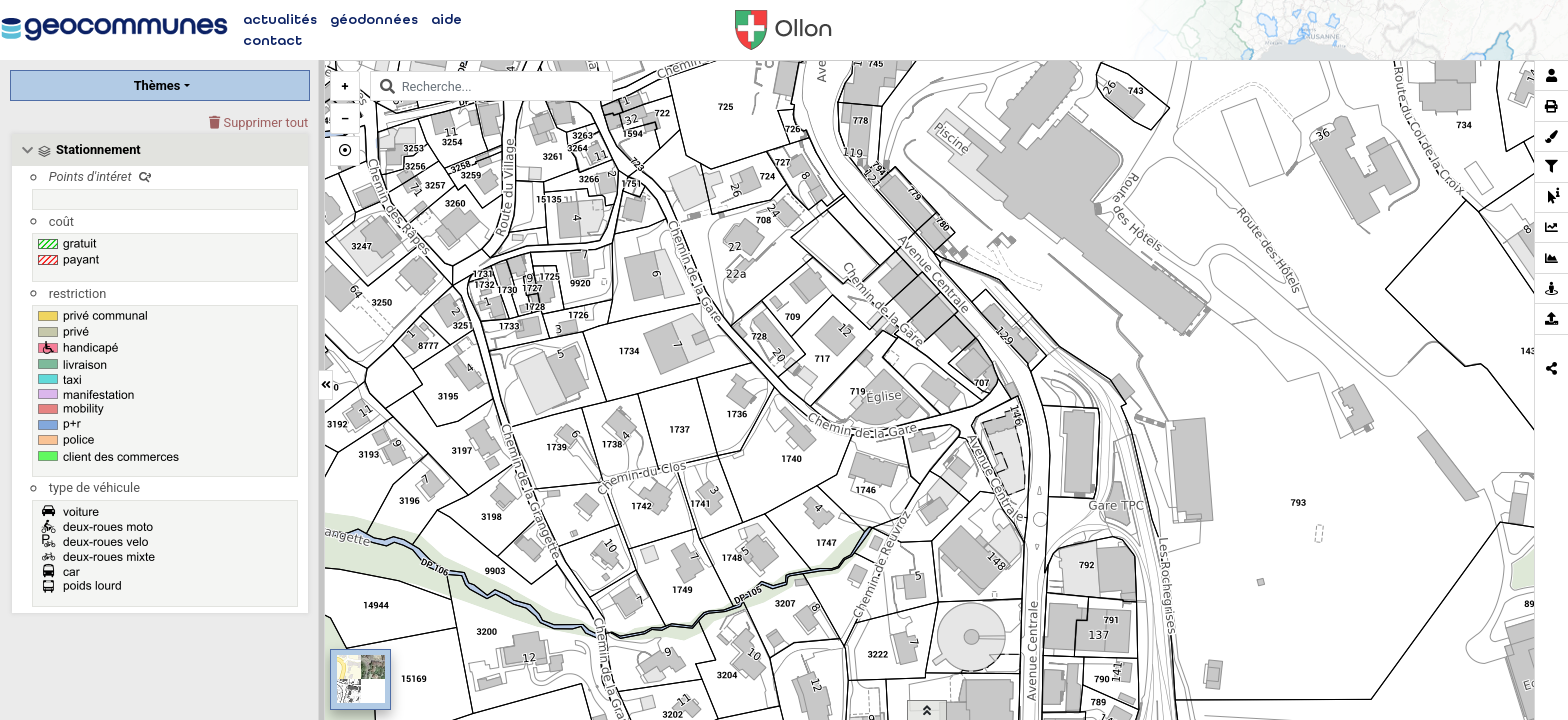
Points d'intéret (100, 176)
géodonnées (374, 19)
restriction (78, 293)
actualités (280, 19)
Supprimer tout (258, 122)
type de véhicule (94, 487)
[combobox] (491, 86)
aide (446, 19)
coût (61, 221)
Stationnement (98, 149)
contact (272, 40)
